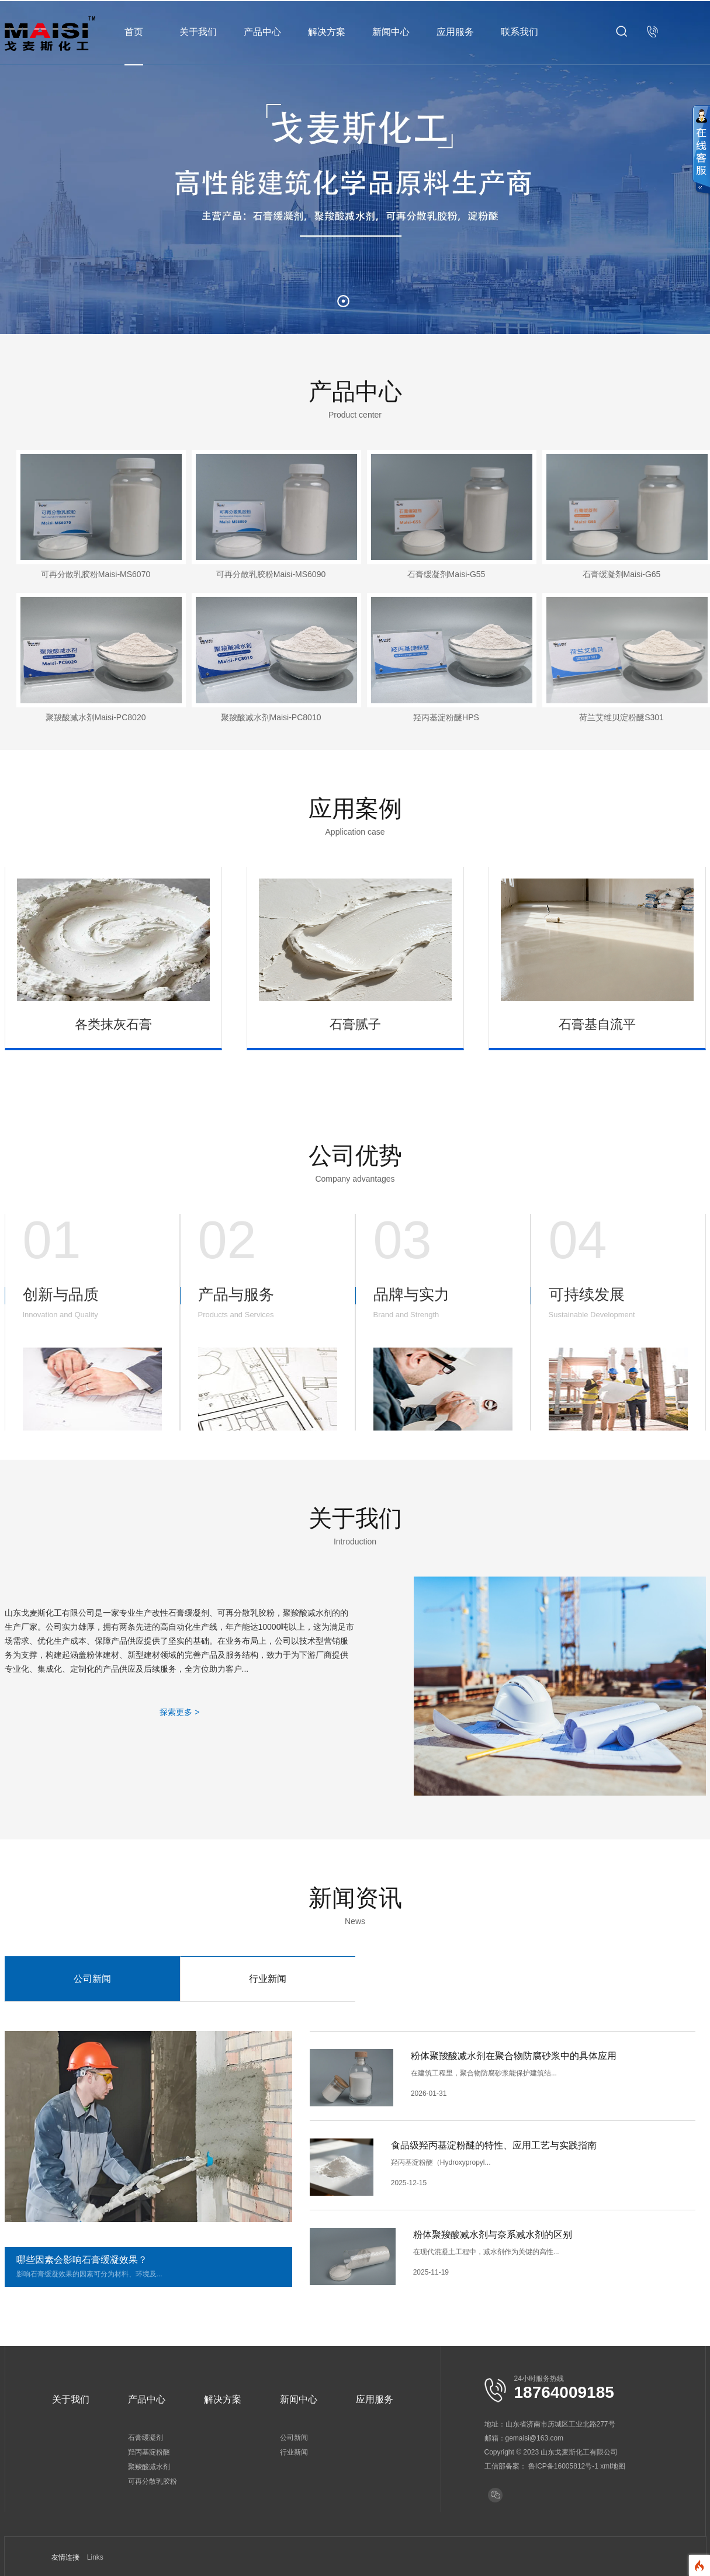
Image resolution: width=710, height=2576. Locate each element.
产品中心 (262, 32)
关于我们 (198, 32)
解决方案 (326, 32)
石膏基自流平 (597, 1024)
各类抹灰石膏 (113, 1024)
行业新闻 (267, 1979)
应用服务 (455, 32)
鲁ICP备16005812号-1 (563, 2466)
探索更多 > (179, 1712)
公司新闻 (92, 1979)
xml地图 (612, 2466)
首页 (133, 32)
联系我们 (519, 32)
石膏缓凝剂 (145, 2437)
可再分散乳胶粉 (152, 2481)
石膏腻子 (355, 1024)
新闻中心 (391, 32)
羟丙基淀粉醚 (149, 2452)
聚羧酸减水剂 (149, 2467)
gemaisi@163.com (534, 2438)
